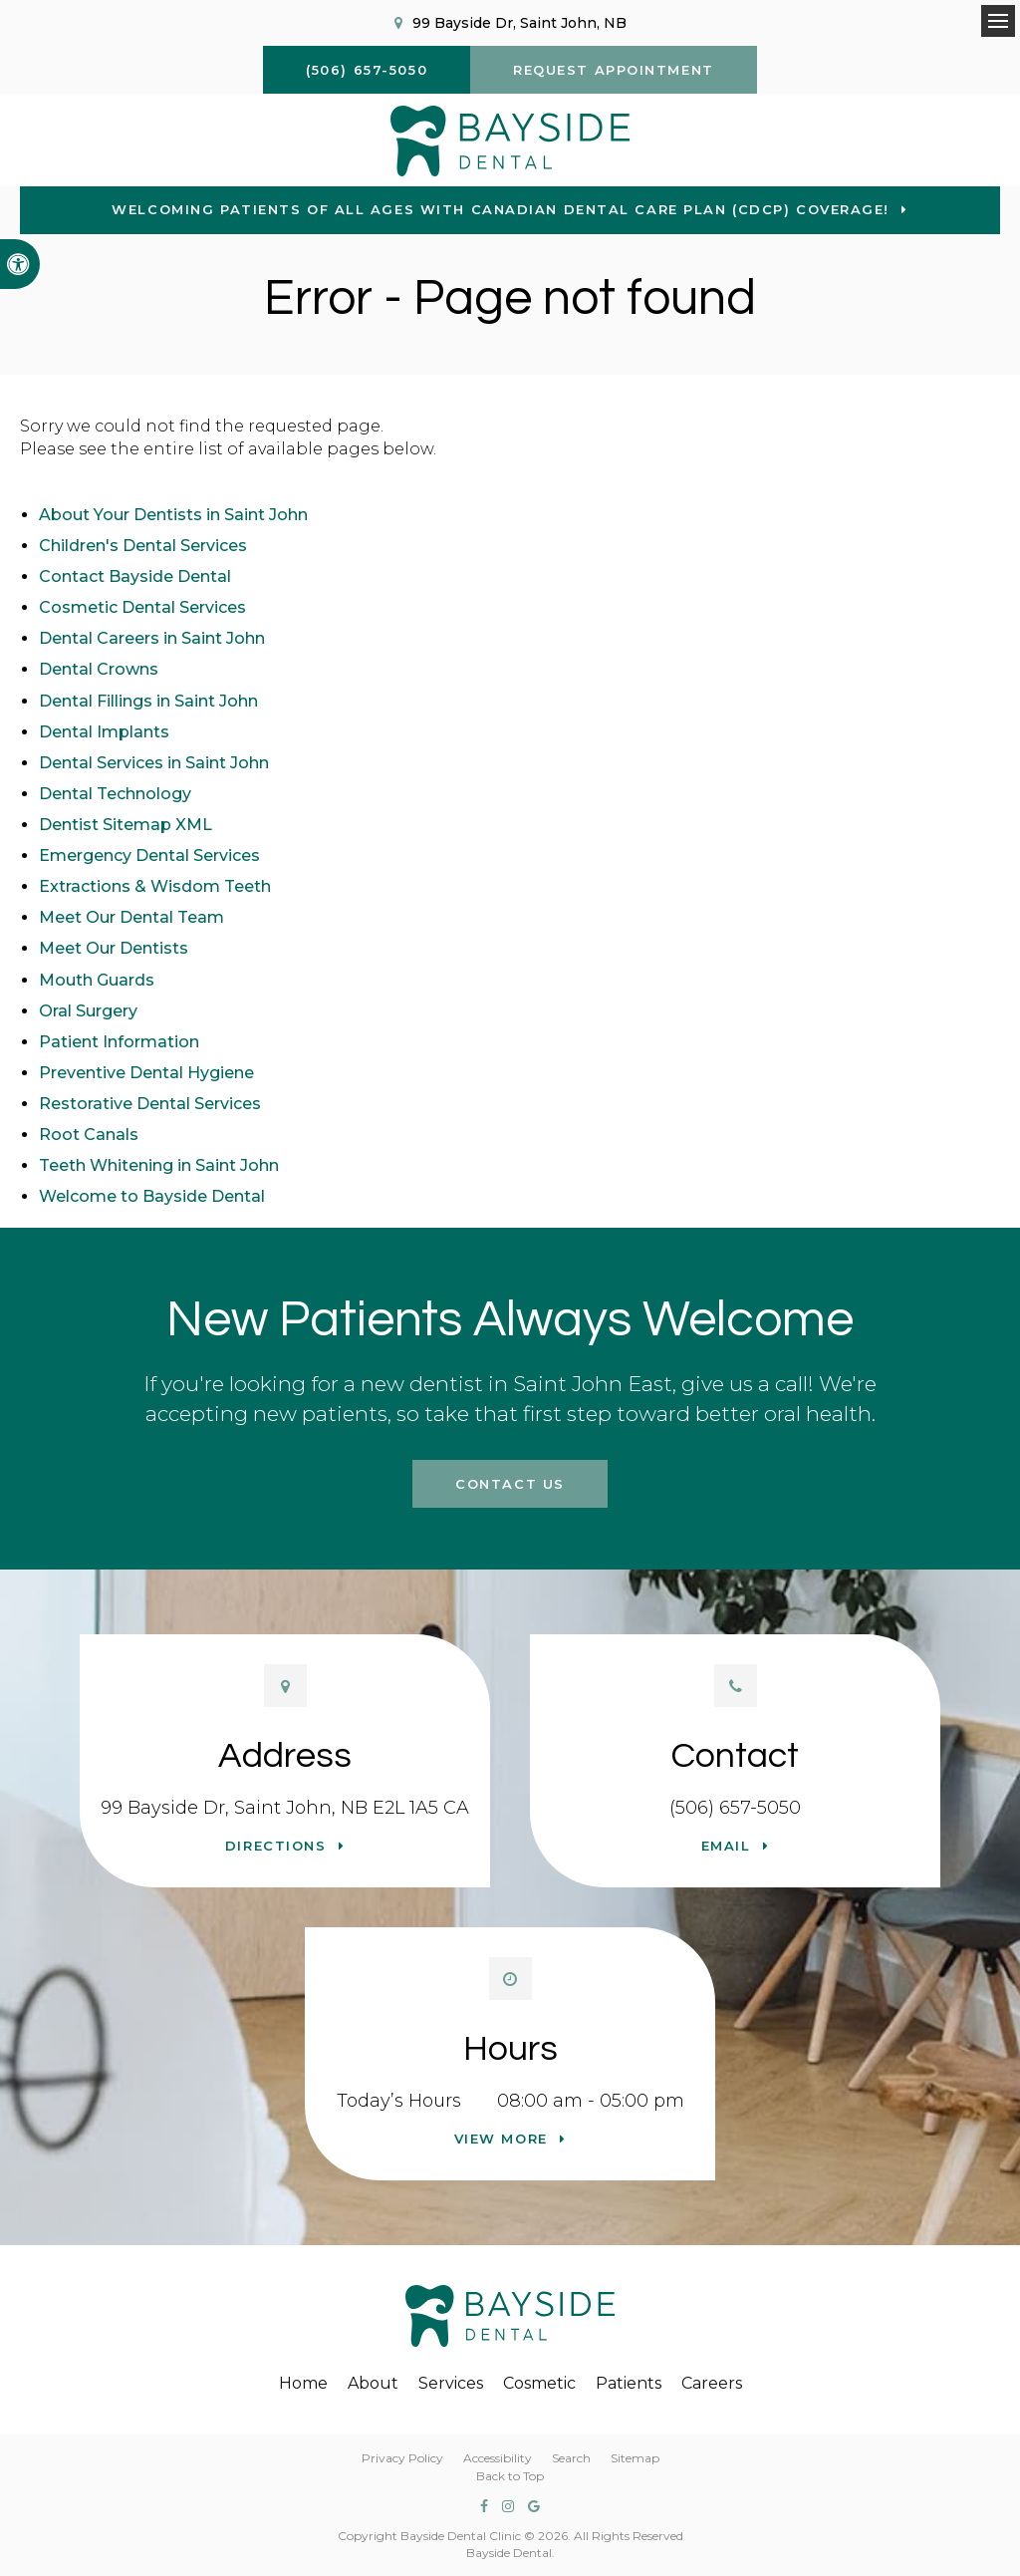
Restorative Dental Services (150, 1103)
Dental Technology (115, 793)
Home (303, 2383)
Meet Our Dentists (113, 948)
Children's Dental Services (143, 545)
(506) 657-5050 (735, 1808)
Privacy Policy (402, 2457)
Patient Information (119, 1041)
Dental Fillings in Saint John (148, 701)
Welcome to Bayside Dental (152, 1196)
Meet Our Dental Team (131, 917)
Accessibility (497, 2457)
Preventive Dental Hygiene (146, 1072)
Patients (628, 2383)
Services (450, 2383)
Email (726, 1846)
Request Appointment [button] (613, 70)
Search (571, 2457)
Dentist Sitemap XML (125, 824)
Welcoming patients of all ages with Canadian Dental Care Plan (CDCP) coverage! (501, 209)
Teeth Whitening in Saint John (159, 1165)
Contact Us (510, 1484)
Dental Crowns (98, 669)
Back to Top (510, 2475)
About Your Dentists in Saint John (173, 514)
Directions (276, 1846)
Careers (711, 2383)
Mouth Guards (96, 980)
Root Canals (88, 1134)
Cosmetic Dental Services (142, 607)
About (373, 2383)
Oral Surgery (88, 1011)
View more (501, 2139)
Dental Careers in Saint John (152, 638)
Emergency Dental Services (149, 855)
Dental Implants (104, 731)
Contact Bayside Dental (135, 576)
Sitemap (635, 2457)
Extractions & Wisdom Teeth (155, 886)
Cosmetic (539, 2383)
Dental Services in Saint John (154, 762)
